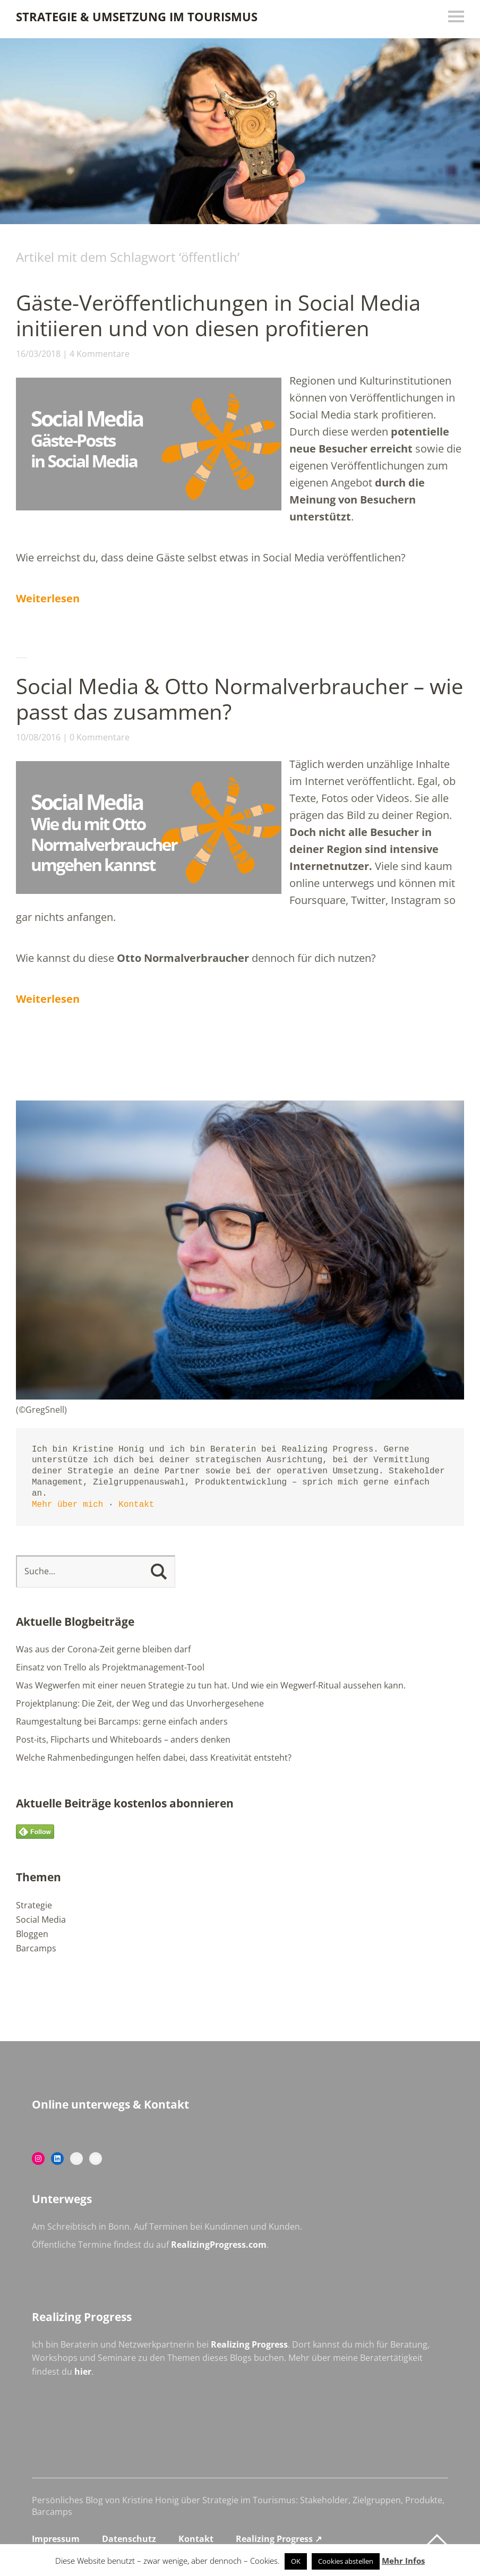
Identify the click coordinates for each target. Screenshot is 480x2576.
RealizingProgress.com (219, 2244)
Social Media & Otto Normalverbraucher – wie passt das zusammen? (239, 698)
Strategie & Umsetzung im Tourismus (137, 16)
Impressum (56, 2539)
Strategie (34, 1905)
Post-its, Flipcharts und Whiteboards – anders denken (123, 1739)
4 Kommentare (100, 354)
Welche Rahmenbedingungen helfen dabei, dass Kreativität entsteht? (154, 1757)
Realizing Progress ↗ (279, 2539)
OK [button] (296, 2561)
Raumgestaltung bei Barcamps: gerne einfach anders (122, 1721)
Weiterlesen (48, 598)
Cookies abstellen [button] (345, 2561)
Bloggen (32, 1934)
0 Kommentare (100, 737)
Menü (456, 16)
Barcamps (36, 1948)
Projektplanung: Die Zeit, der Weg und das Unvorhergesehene (140, 1703)
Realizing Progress (249, 2344)
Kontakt (136, 1504)
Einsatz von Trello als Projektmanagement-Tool (110, 1667)
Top (437, 2540)
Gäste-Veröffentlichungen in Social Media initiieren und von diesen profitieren (218, 315)
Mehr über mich (67, 1504)
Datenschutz (129, 2539)
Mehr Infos (403, 2560)
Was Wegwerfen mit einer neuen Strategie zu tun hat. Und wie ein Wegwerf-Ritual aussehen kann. (211, 1685)
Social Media (41, 1919)
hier (82, 2371)
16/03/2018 (38, 354)
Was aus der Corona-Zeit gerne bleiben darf (103, 1649)
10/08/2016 (38, 737)
